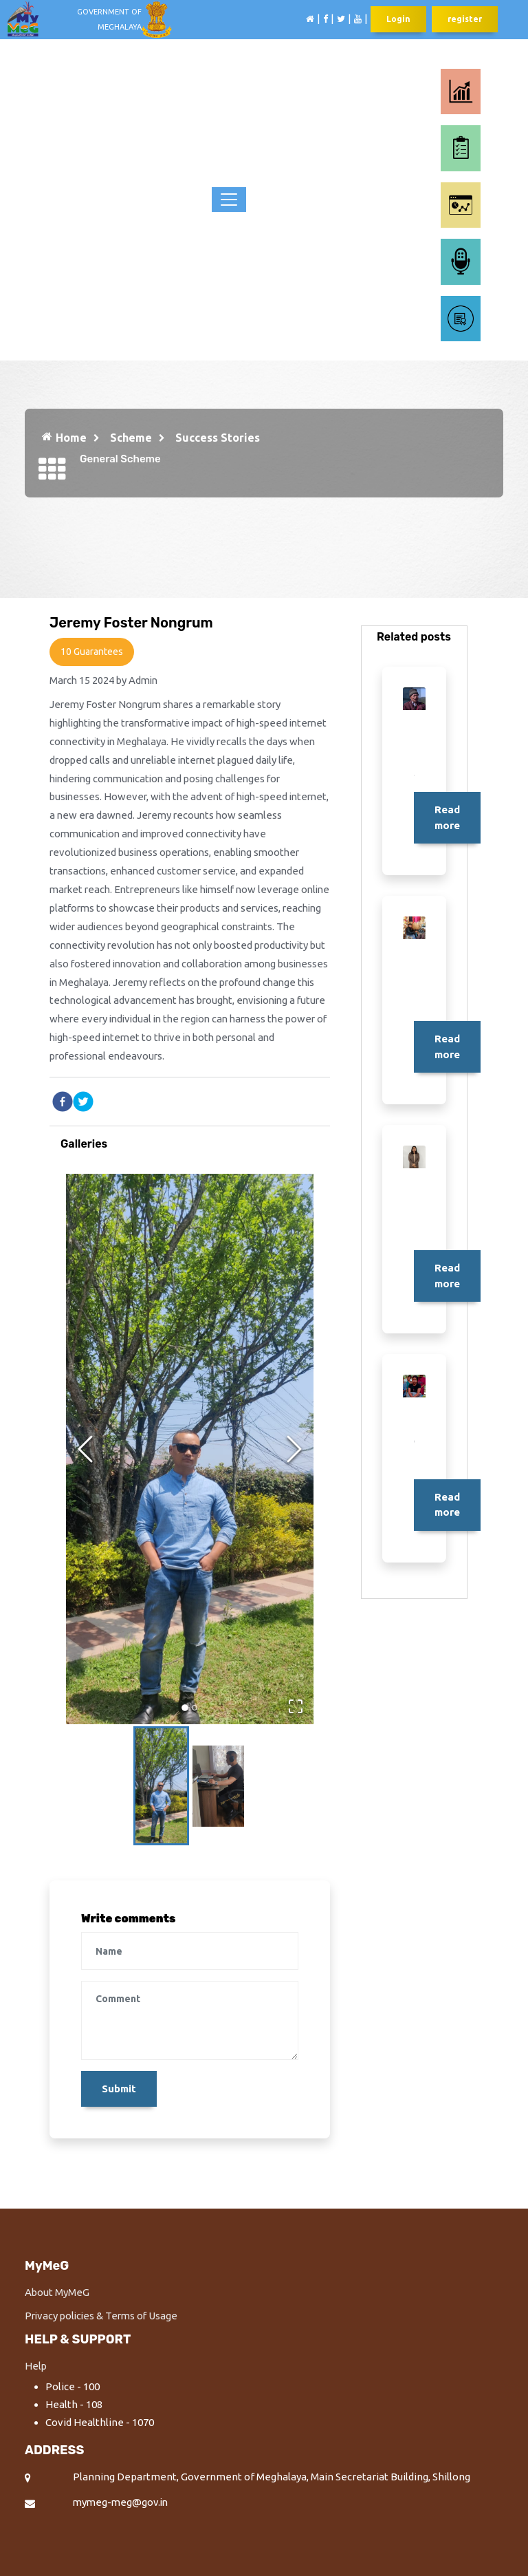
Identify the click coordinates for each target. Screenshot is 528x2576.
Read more (447, 817)
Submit (119, 2090)
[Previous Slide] (85, 1450)
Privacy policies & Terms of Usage (104, 2317)
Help (36, 2368)
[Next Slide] (294, 1450)
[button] (190, 1450)
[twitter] (83, 1103)
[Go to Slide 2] (194, 1709)
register (465, 19)
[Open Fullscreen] (295, 1707)
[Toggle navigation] (229, 200)
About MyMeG (57, 2295)
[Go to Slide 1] (185, 1709)
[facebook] (62, 1103)
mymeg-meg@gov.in (122, 2505)
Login (398, 19)
